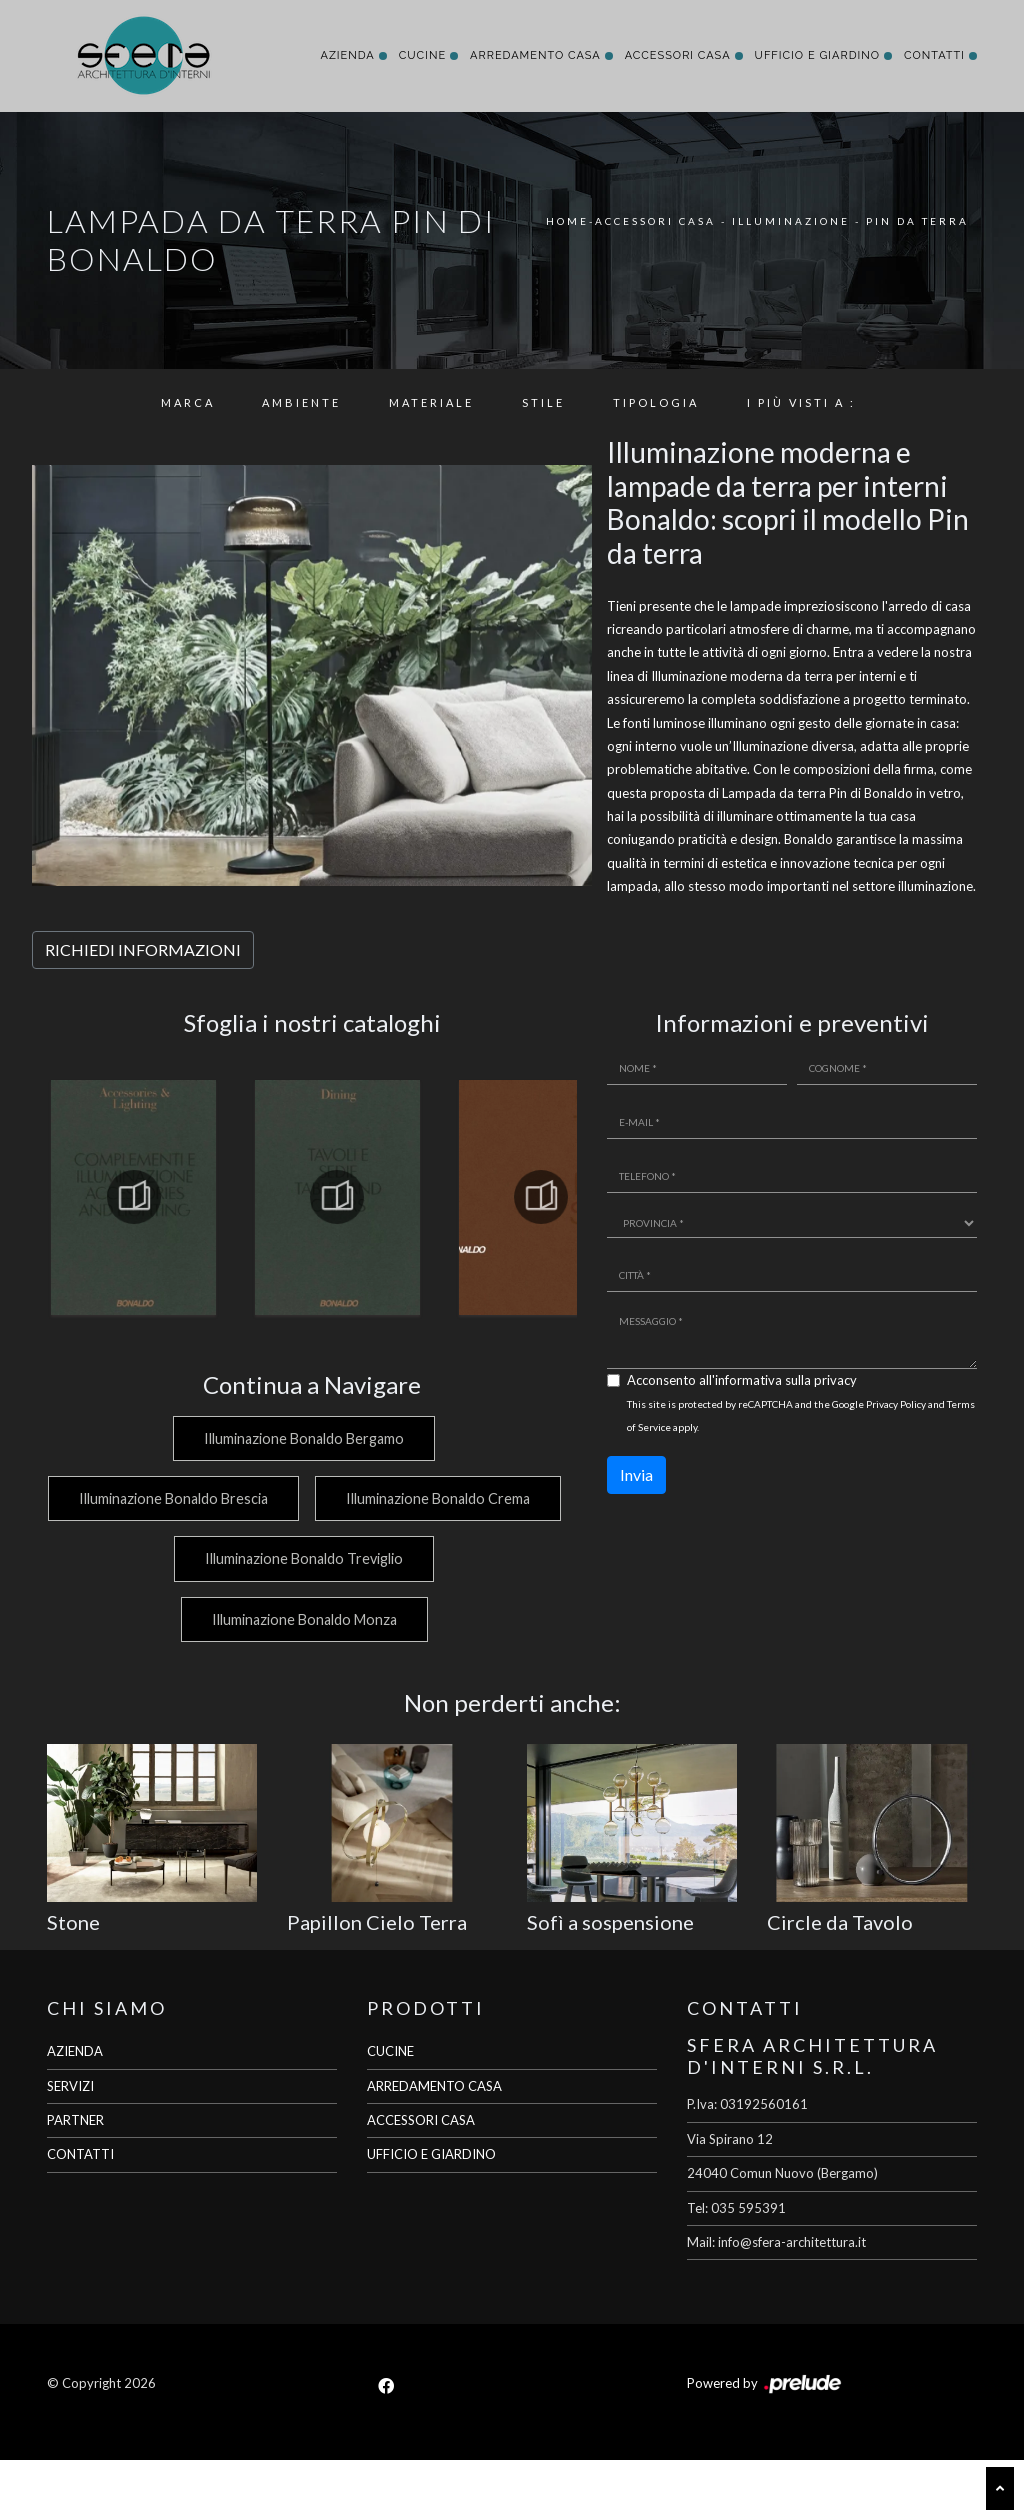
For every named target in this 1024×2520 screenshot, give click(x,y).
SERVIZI (70, 2146)
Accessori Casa (678, 55)
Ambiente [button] (301, 402)
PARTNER (75, 2180)
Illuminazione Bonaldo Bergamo (302, 1438)
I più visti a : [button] (801, 402)
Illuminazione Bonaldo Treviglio (302, 1619)
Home (567, 221)
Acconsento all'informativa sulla (742, 1380)
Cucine (422, 55)
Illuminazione (791, 221)
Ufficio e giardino (817, 55)
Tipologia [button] (656, 402)
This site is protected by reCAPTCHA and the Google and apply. (801, 1415)
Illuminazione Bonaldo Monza (302, 1679)
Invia (636, 1474)
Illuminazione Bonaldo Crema (302, 1558)
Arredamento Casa (535, 55)
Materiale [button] (431, 402)
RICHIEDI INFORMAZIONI (143, 949)
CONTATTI (80, 2215)
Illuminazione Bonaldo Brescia (302, 1498)
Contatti (934, 55)
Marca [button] (188, 402)
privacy (835, 1380)
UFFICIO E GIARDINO (431, 2215)
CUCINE (390, 2112)
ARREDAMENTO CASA (434, 2146)
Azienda (347, 55)
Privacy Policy (896, 1404)
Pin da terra (917, 221)
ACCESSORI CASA (421, 2180)
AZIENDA (75, 2112)
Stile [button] (543, 402)
